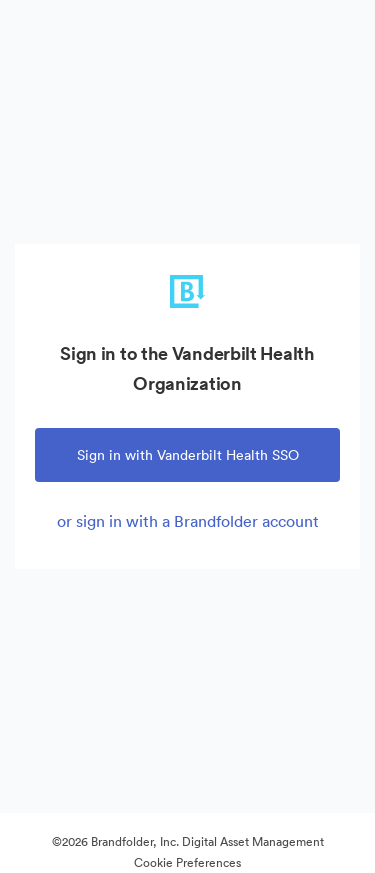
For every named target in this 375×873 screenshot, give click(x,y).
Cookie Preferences (187, 862)
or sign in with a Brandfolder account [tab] (188, 521)
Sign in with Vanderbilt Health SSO (188, 455)
